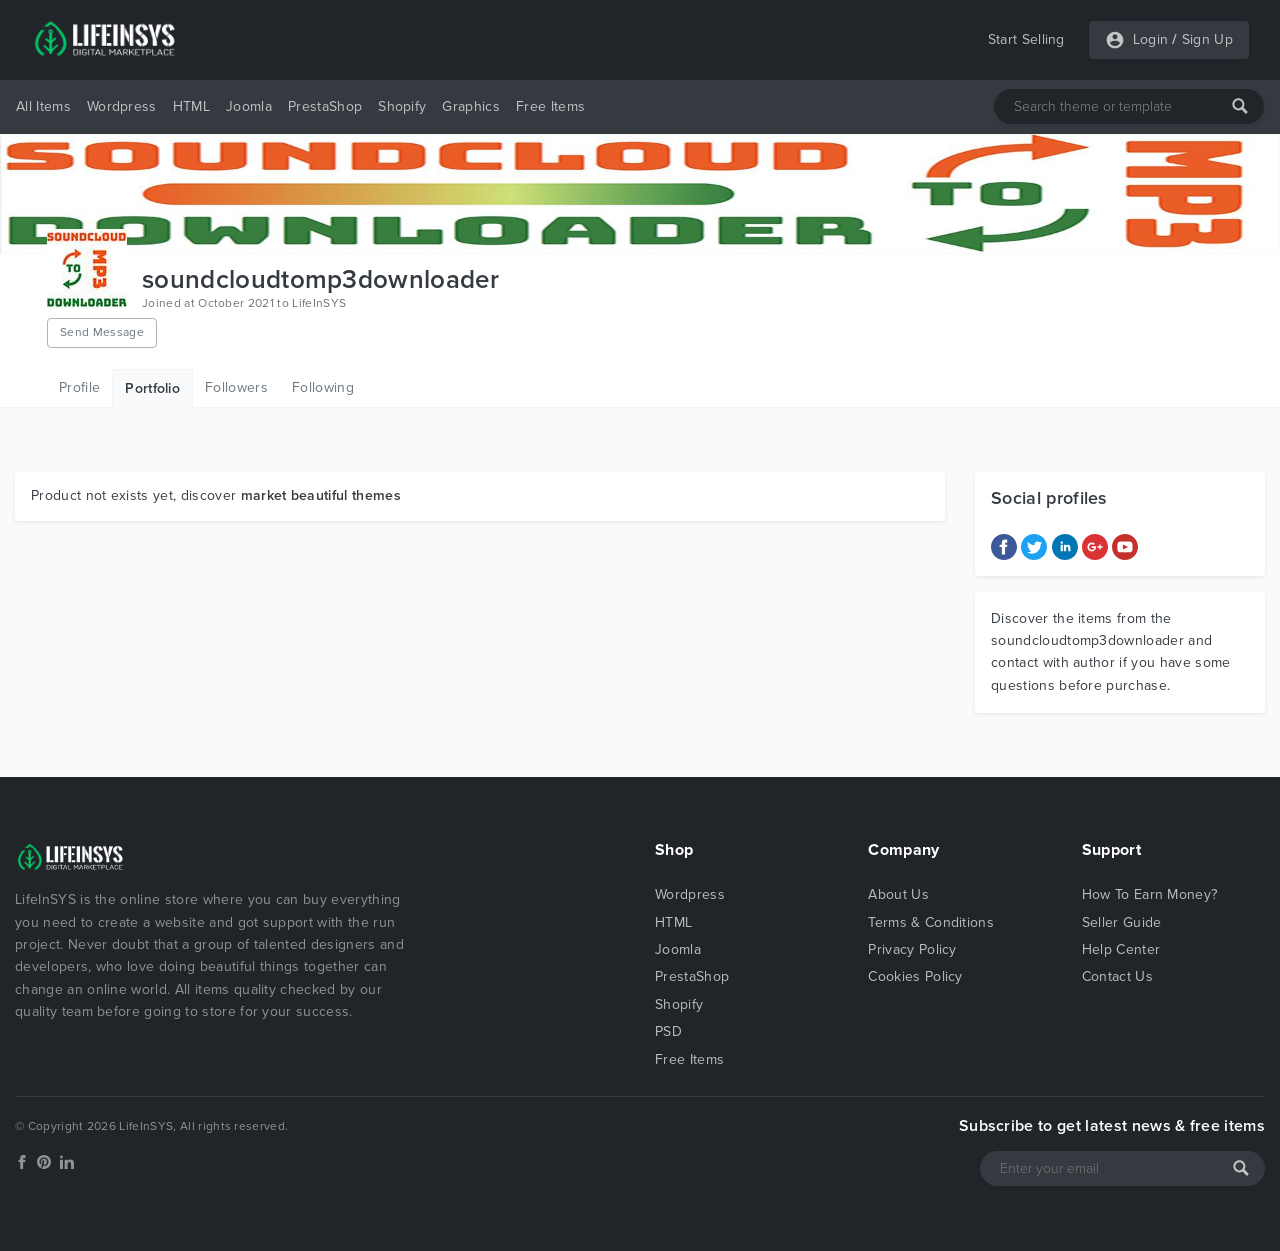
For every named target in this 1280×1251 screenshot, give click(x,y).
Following (323, 387)
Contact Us (1117, 976)
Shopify (402, 106)
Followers (236, 387)
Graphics (471, 106)
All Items (43, 106)
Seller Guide (1122, 922)
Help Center (1121, 949)
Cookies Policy (915, 976)
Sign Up (1207, 39)
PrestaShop (325, 106)
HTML (191, 106)
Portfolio (152, 388)
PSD (668, 1031)
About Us (898, 894)
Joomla (249, 106)
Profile (79, 387)
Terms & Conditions (931, 922)
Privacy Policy (912, 949)
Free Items (550, 106)
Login (1151, 39)
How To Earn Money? (1150, 894)
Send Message (102, 332)
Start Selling (1026, 39)
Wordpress (122, 106)
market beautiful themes (321, 495)
